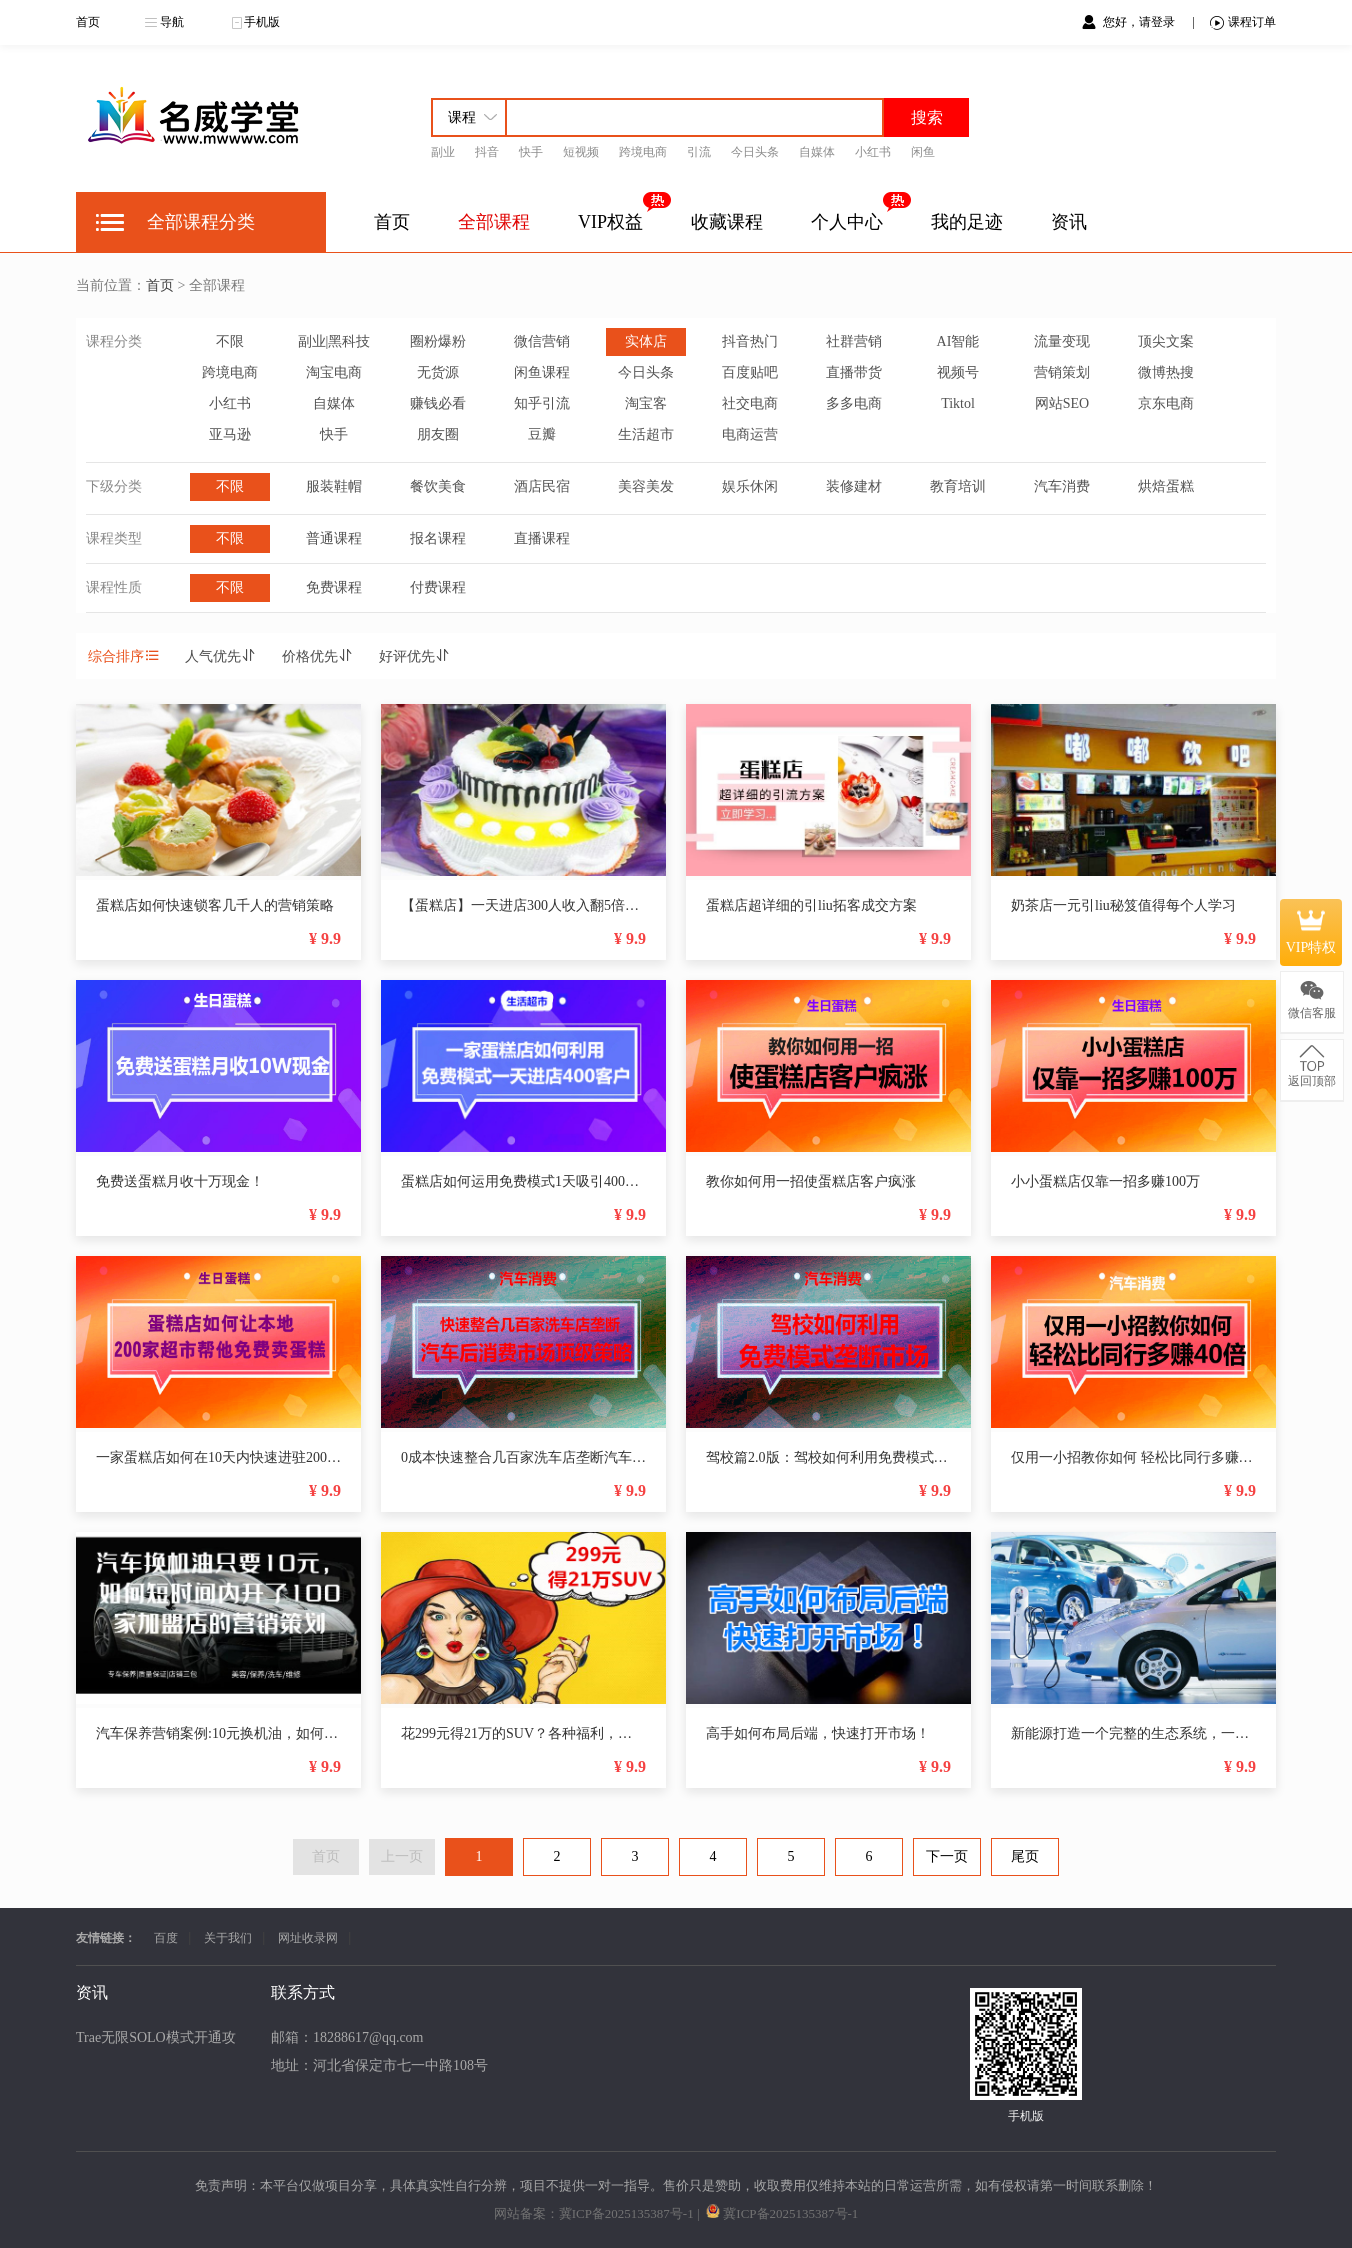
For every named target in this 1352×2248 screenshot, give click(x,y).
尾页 (1025, 1856)
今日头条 (755, 152)
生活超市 (646, 434)
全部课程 (494, 222)
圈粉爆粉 (438, 341)
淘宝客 (646, 403)
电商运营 (750, 434)
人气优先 (221, 656)
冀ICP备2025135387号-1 (626, 2213)
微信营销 (542, 341)
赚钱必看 (438, 403)
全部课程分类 (201, 222)
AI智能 (958, 341)
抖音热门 (750, 341)
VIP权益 (610, 222)
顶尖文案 (1166, 341)
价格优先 (318, 656)
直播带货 (854, 372)
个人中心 (847, 222)
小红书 (873, 152)
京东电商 (1166, 403)
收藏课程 (727, 222)
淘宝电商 (334, 372)
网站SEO (1062, 403)
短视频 (581, 152)
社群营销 (854, 341)
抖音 (487, 152)
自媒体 (817, 152)
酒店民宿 (542, 486)
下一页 (947, 1856)
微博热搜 (1166, 372)
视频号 (958, 372)
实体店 (646, 341)
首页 (88, 22)
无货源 (438, 372)
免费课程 (334, 587)
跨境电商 (643, 152)
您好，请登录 (1140, 22)
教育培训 (958, 486)
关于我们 (228, 1938)
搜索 (927, 117)
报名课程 (438, 538)
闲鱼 (923, 152)
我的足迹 (967, 222)
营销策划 (1062, 372)
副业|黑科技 (334, 341)
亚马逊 (230, 434)
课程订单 (1243, 22)
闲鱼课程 (542, 372)
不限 (230, 341)
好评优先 (415, 656)
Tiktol (958, 403)
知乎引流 (542, 403)
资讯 (1069, 222)
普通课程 (334, 538)
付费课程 (438, 587)
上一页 (402, 1856)
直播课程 (542, 538)
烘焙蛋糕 (1166, 486)
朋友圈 (438, 434)
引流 (699, 152)
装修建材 (854, 486)
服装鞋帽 (334, 486)
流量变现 (1062, 341)
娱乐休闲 (750, 486)
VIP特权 (1311, 932)
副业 (443, 152)
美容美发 (646, 486)
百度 (166, 1938)
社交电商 (750, 403)
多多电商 (854, 403)
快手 (531, 152)
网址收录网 (308, 1938)
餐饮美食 (438, 486)
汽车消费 (1062, 486)
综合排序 (124, 656)
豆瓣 (542, 434)
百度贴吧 (750, 372)
